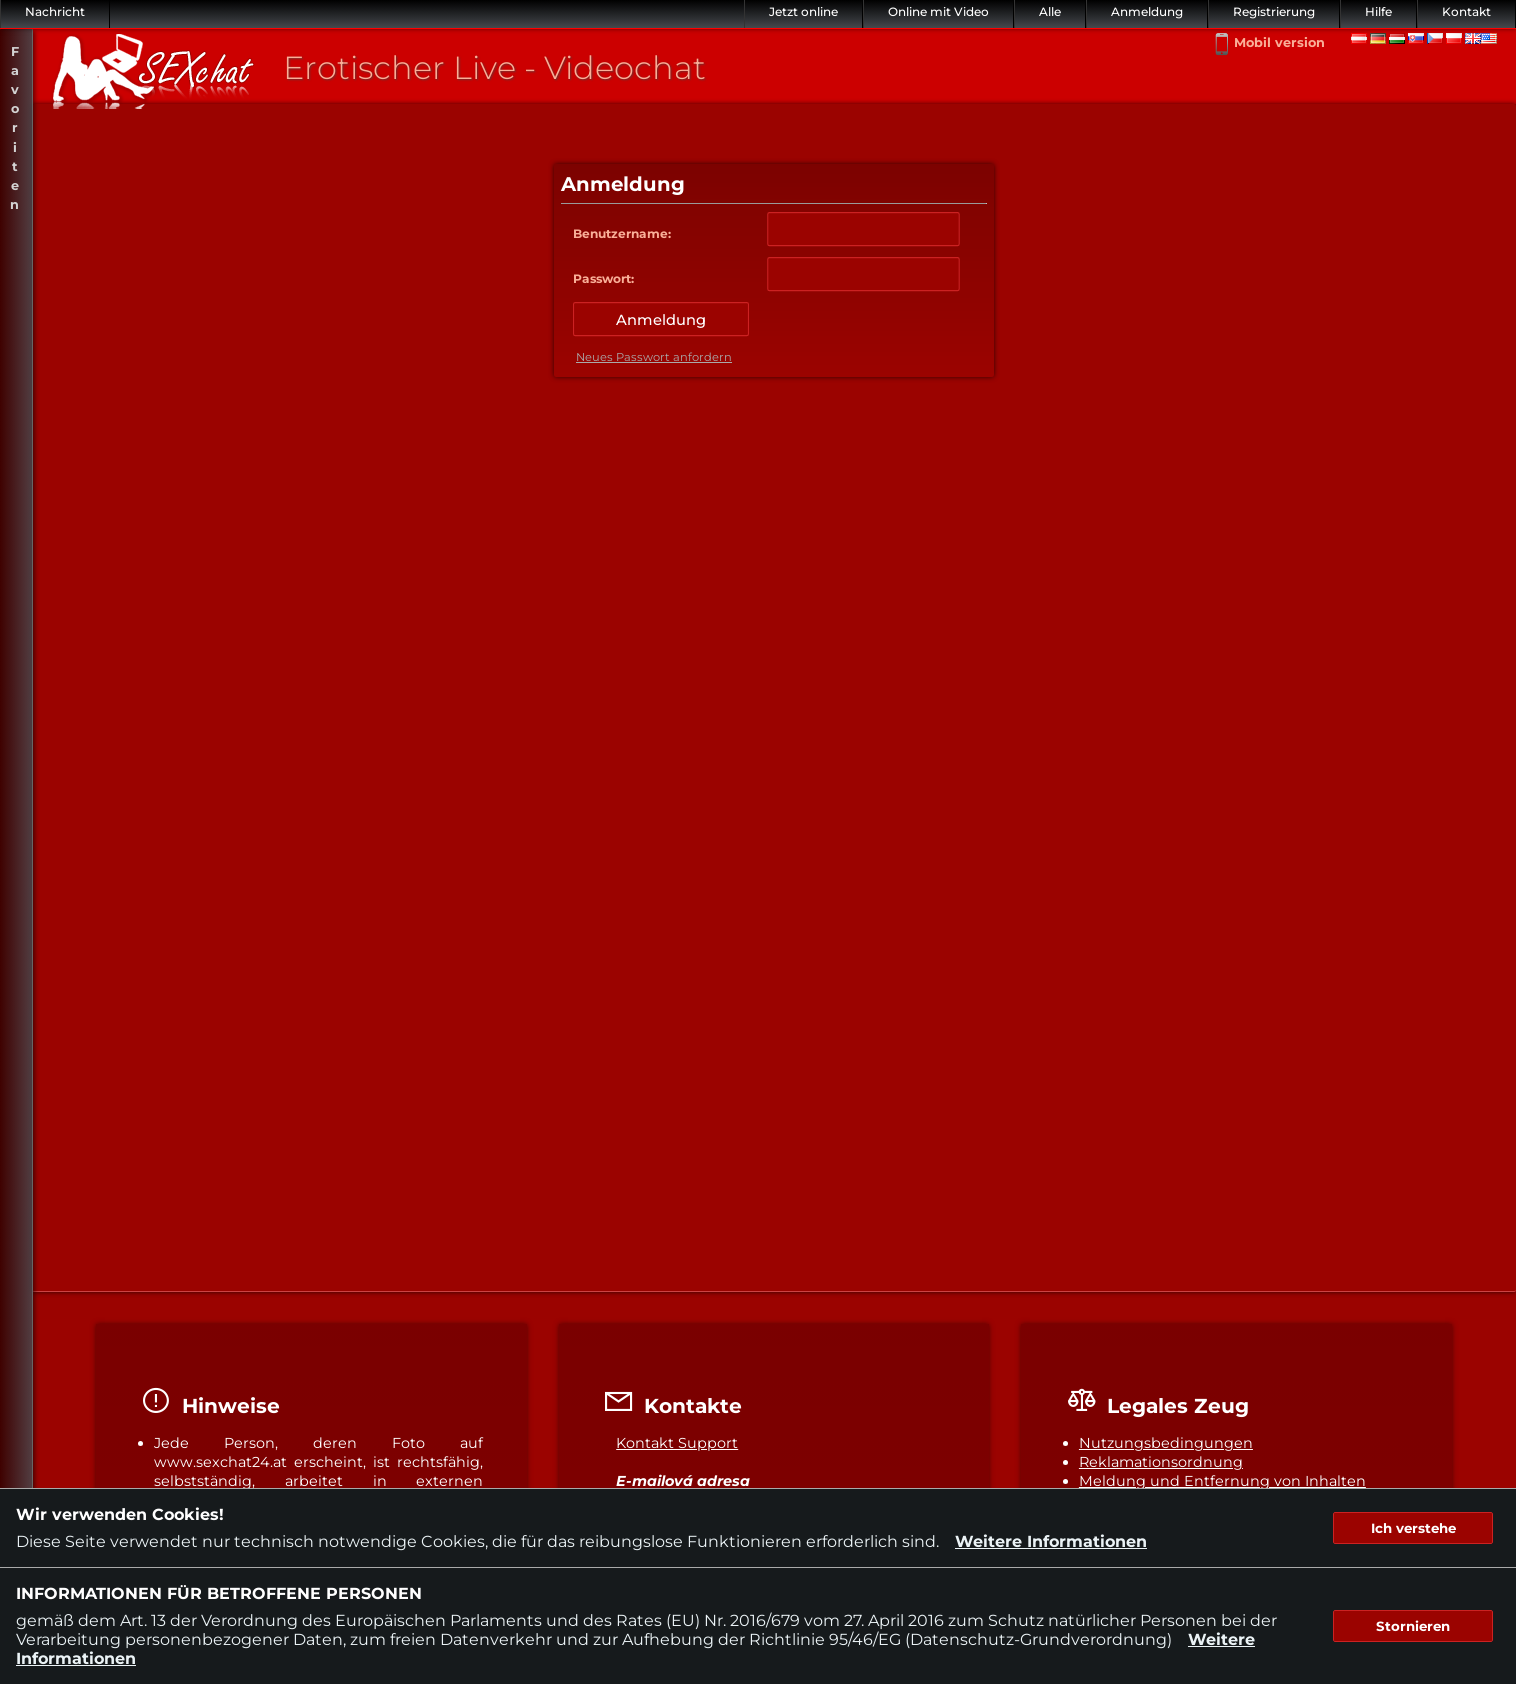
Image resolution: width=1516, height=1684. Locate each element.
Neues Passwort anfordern (654, 357)
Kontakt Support (677, 1443)
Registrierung (1274, 11)
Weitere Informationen (1051, 1541)
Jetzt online (803, 11)
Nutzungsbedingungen (1166, 1443)
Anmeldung (1147, 11)
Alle (1050, 11)
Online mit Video (938, 11)
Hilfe (1378, 11)
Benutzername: (622, 233)
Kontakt (1466, 11)
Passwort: (603, 278)
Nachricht (55, 11)
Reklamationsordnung (1161, 1462)
